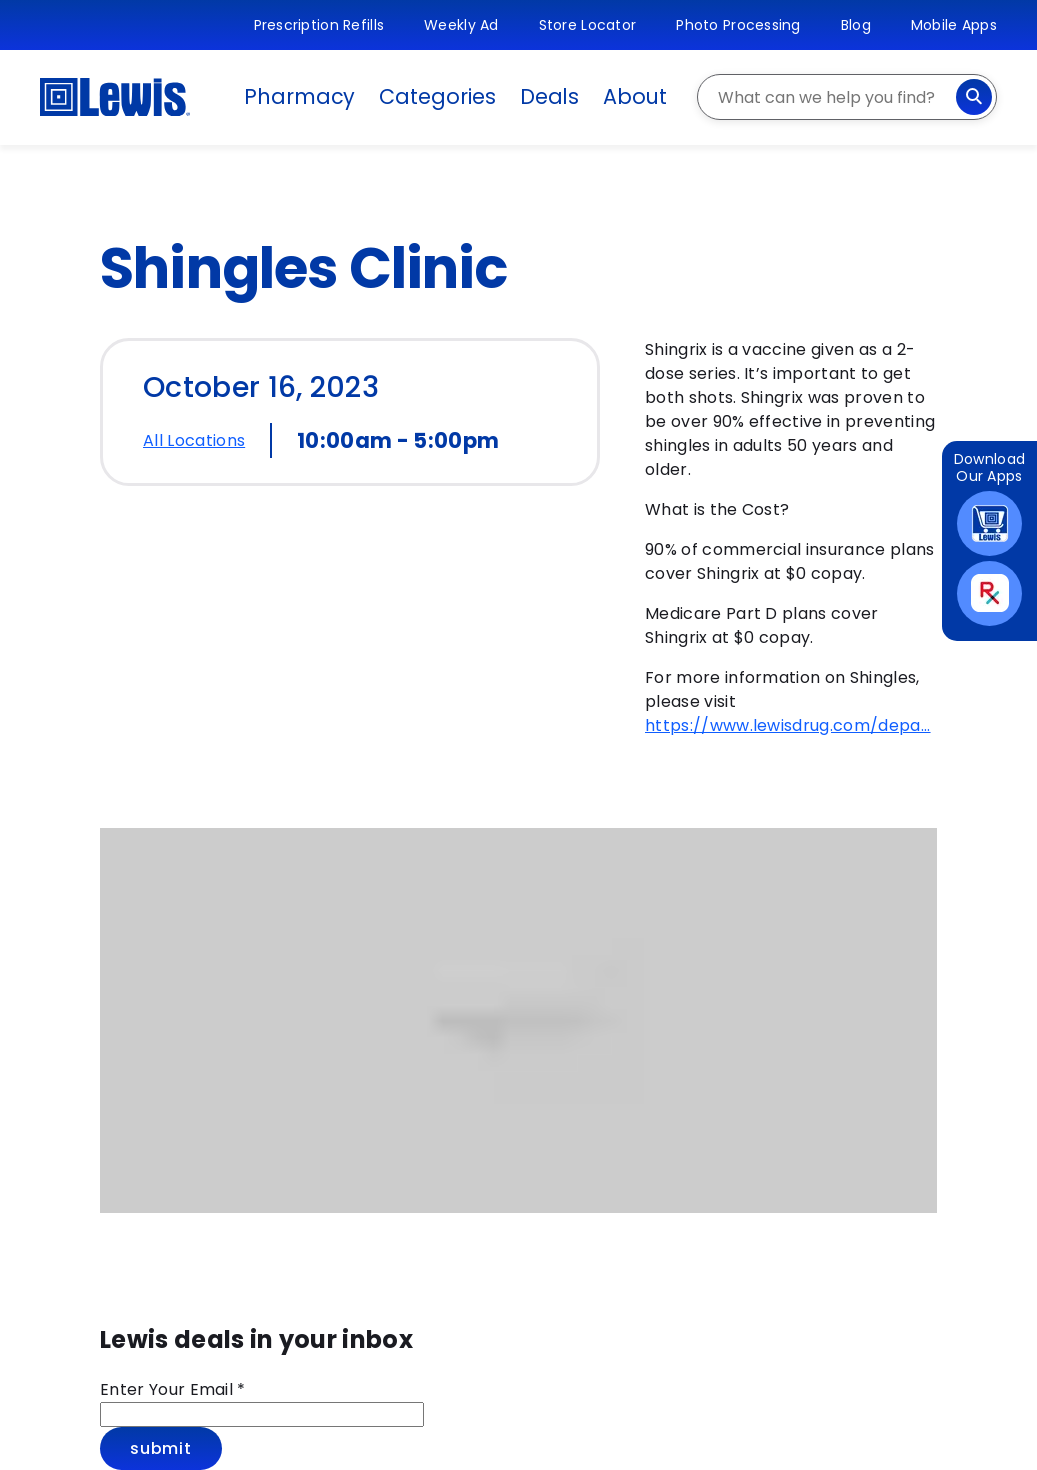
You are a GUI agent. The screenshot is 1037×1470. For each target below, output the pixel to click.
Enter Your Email (173, 1389)
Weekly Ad (461, 25)
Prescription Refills (319, 25)
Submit (161, 1448)
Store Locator (588, 25)
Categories (437, 96)
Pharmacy (299, 96)
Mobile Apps (954, 25)
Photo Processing (738, 25)
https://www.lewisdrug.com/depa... (788, 725)
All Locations (194, 440)
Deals (550, 96)
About (635, 96)
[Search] (974, 97)
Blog (856, 25)
